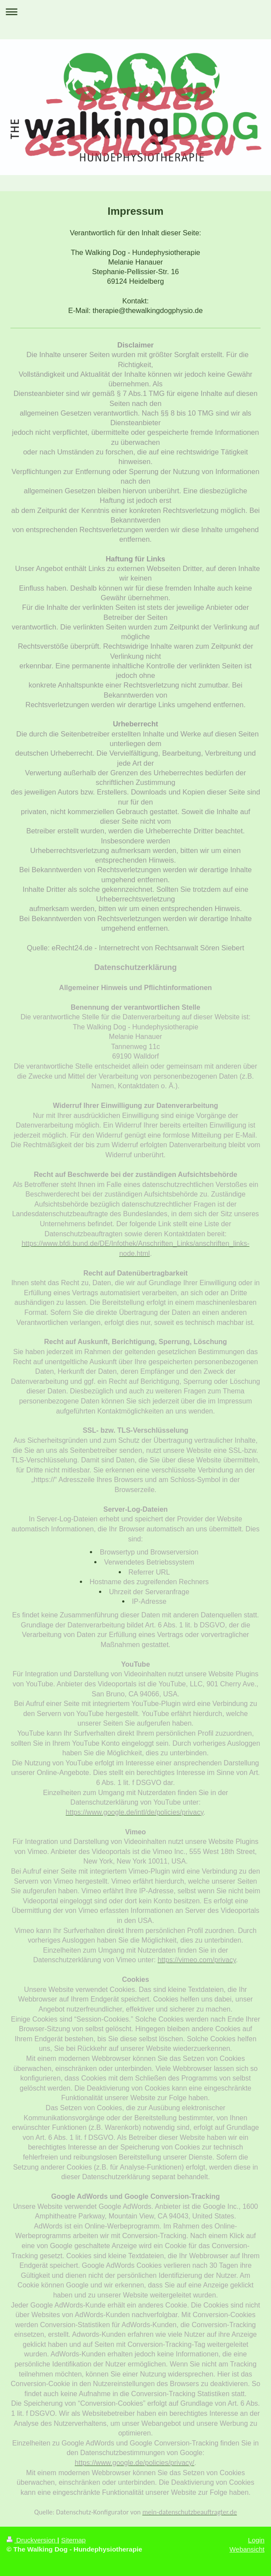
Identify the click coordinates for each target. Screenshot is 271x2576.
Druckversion (32, 2540)
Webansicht (247, 2549)
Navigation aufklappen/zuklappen (135, 11)
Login (256, 2540)
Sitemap (73, 2540)
